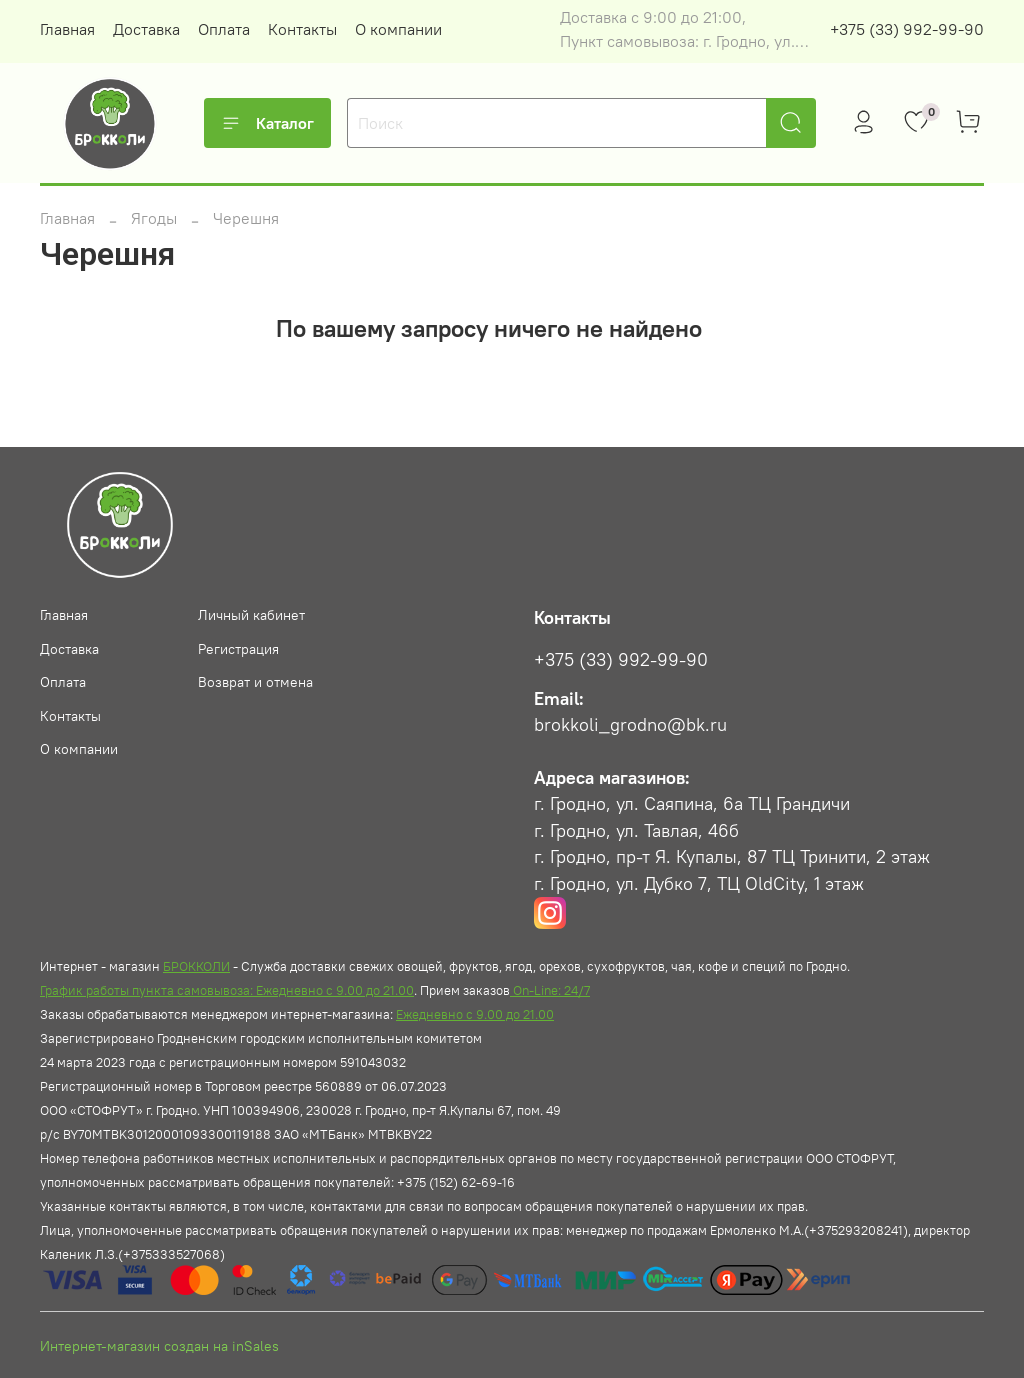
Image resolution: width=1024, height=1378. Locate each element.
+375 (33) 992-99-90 (907, 29)
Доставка (146, 29)
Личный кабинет (251, 615)
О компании (398, 29)
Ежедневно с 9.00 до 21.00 (475, 1014)
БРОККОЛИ (196, 966)
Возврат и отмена (255, 682)
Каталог (267, 123)
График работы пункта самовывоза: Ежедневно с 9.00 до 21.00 (227, 990)
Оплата (224, 29)
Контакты (302, 29)
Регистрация (238, 649)
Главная (67, 29)
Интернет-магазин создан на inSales (159, 1346)
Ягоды (154, 218)
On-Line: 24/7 (550, 990)
